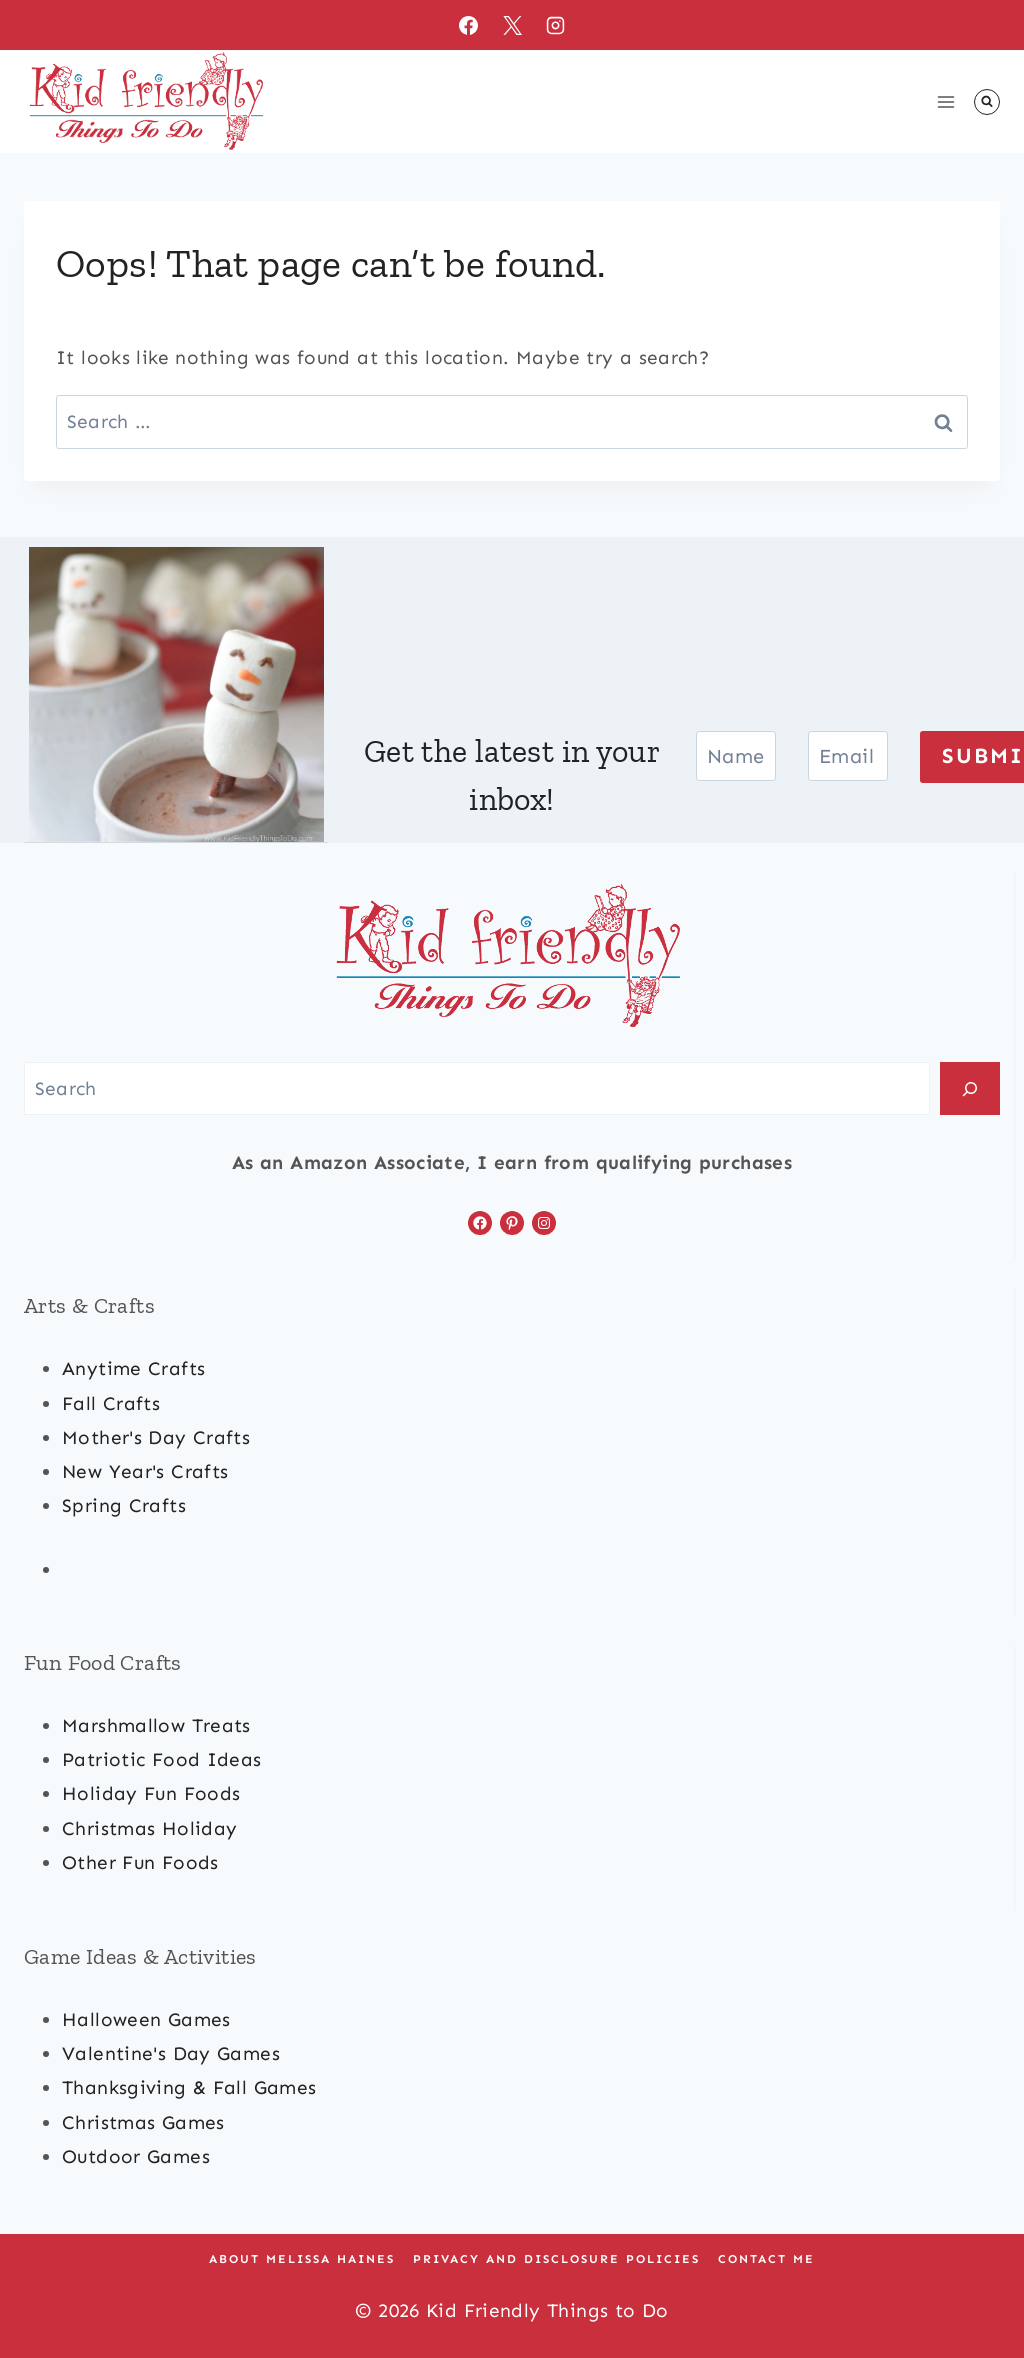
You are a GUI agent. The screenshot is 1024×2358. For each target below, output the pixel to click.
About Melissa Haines (302, 2259)
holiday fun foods (151, 1793)
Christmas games (143, 2122)
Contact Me (766, 2259)
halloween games (146, 2019)
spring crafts (124, 1505)
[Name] (736, 756)
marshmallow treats (156, 1725)
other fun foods (140, 1862)
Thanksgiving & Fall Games (189, 2087)
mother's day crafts (156, 1437)
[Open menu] (945, 101)
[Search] (970, 1088)
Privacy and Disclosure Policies (556, 2259)
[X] (512, 25)
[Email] (848, 756)
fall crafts (111, 1403)
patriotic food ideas (162, 1759)
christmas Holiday (149, 1828)
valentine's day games (171, 2053)
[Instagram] (556, 25)
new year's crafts (145, 1471)
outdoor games (136, 2156)
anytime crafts (133, 1368)
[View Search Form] (987, 102)
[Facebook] (468, 25)
